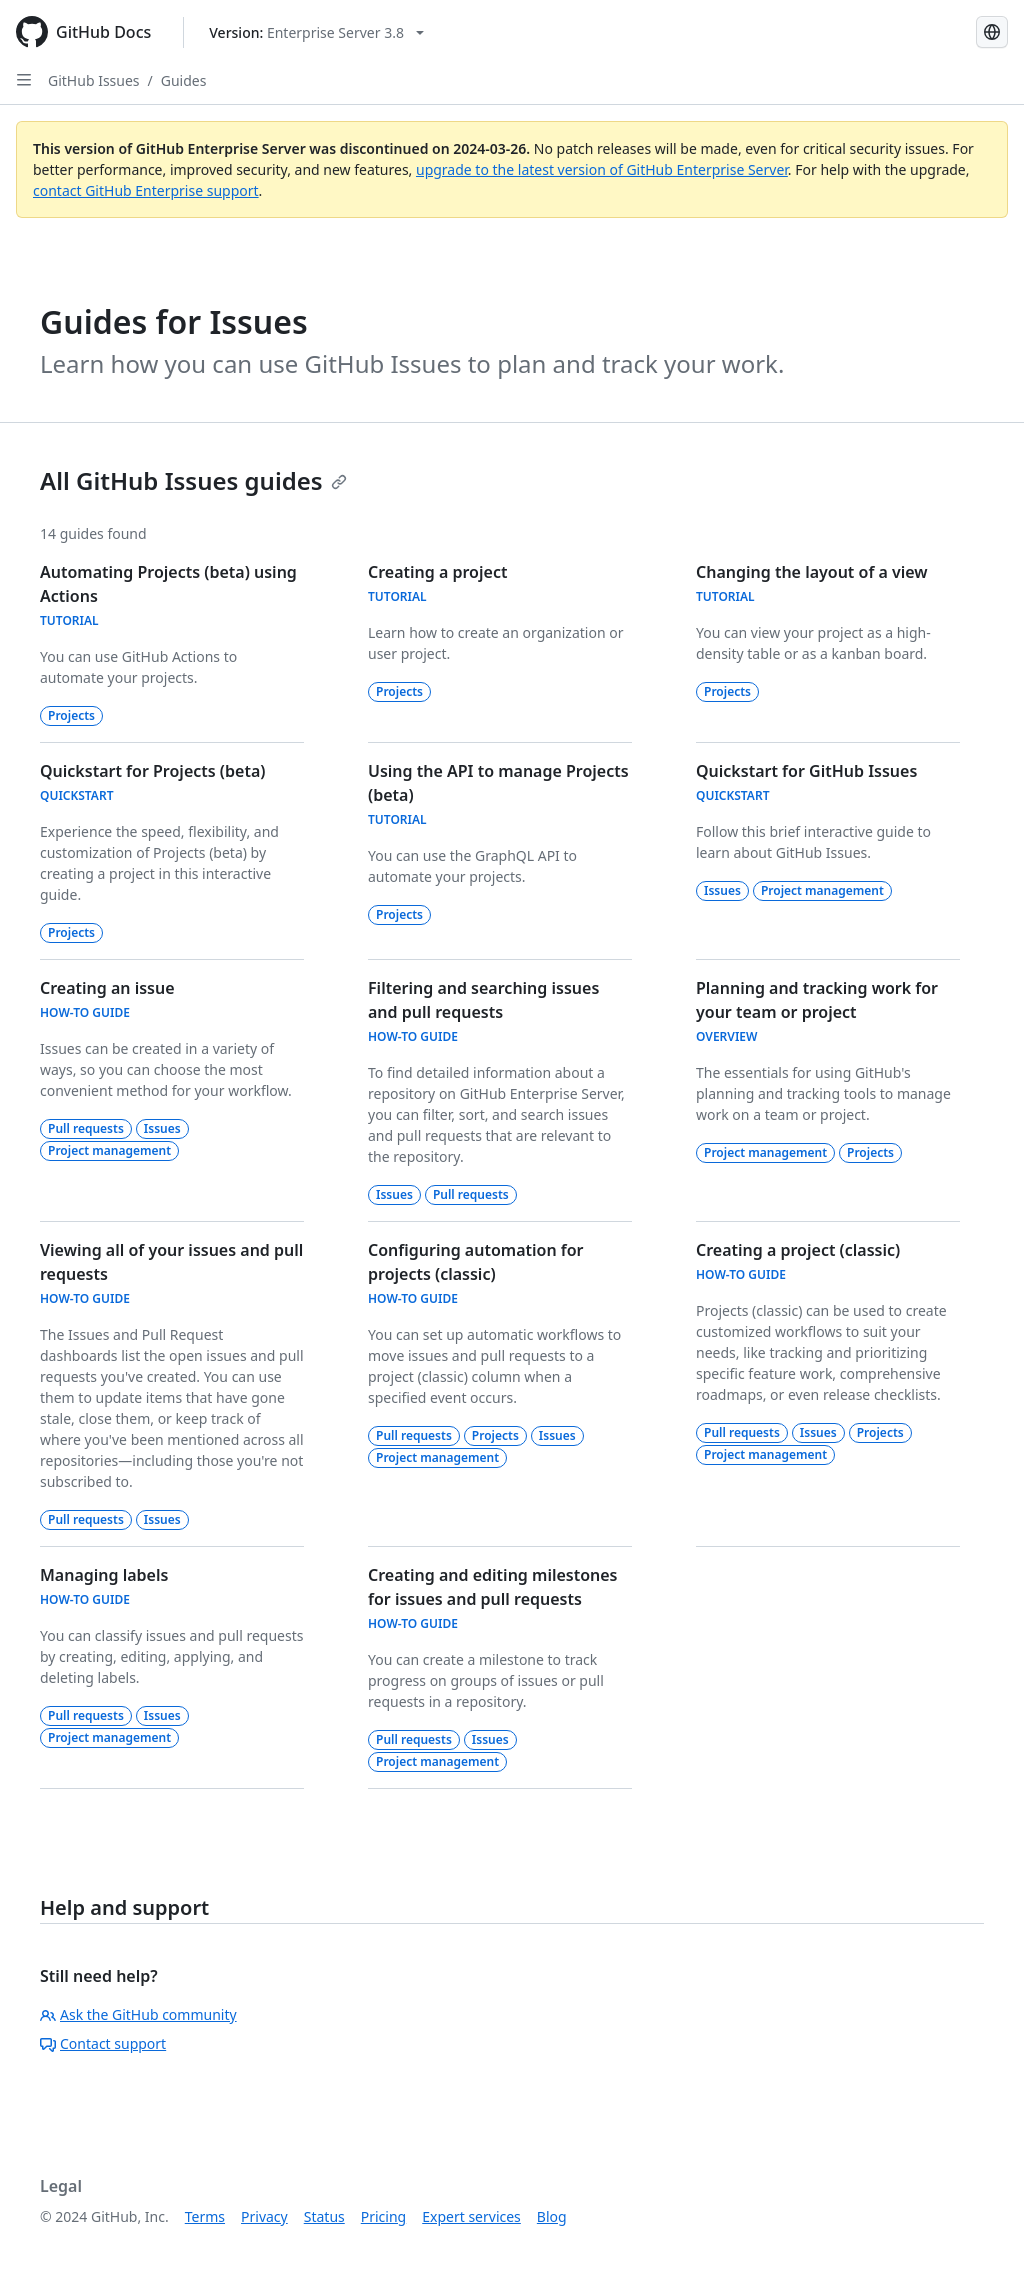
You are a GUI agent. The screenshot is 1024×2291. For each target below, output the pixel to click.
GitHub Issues (94, 80)
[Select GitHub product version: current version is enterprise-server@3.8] (316, 32)
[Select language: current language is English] (992, 32)
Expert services (471, 2216)
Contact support (103, 2043)
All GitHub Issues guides (193, 480)
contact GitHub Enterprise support (146, 190)
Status (324, 2216)
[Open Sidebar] (24, 80)
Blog (552, 2216)
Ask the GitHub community (138, 2014)
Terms (205, 2216)
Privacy (264, 2216)
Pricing (383, 2216)
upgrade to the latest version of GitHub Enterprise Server (602, 169)
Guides (184, 80)
